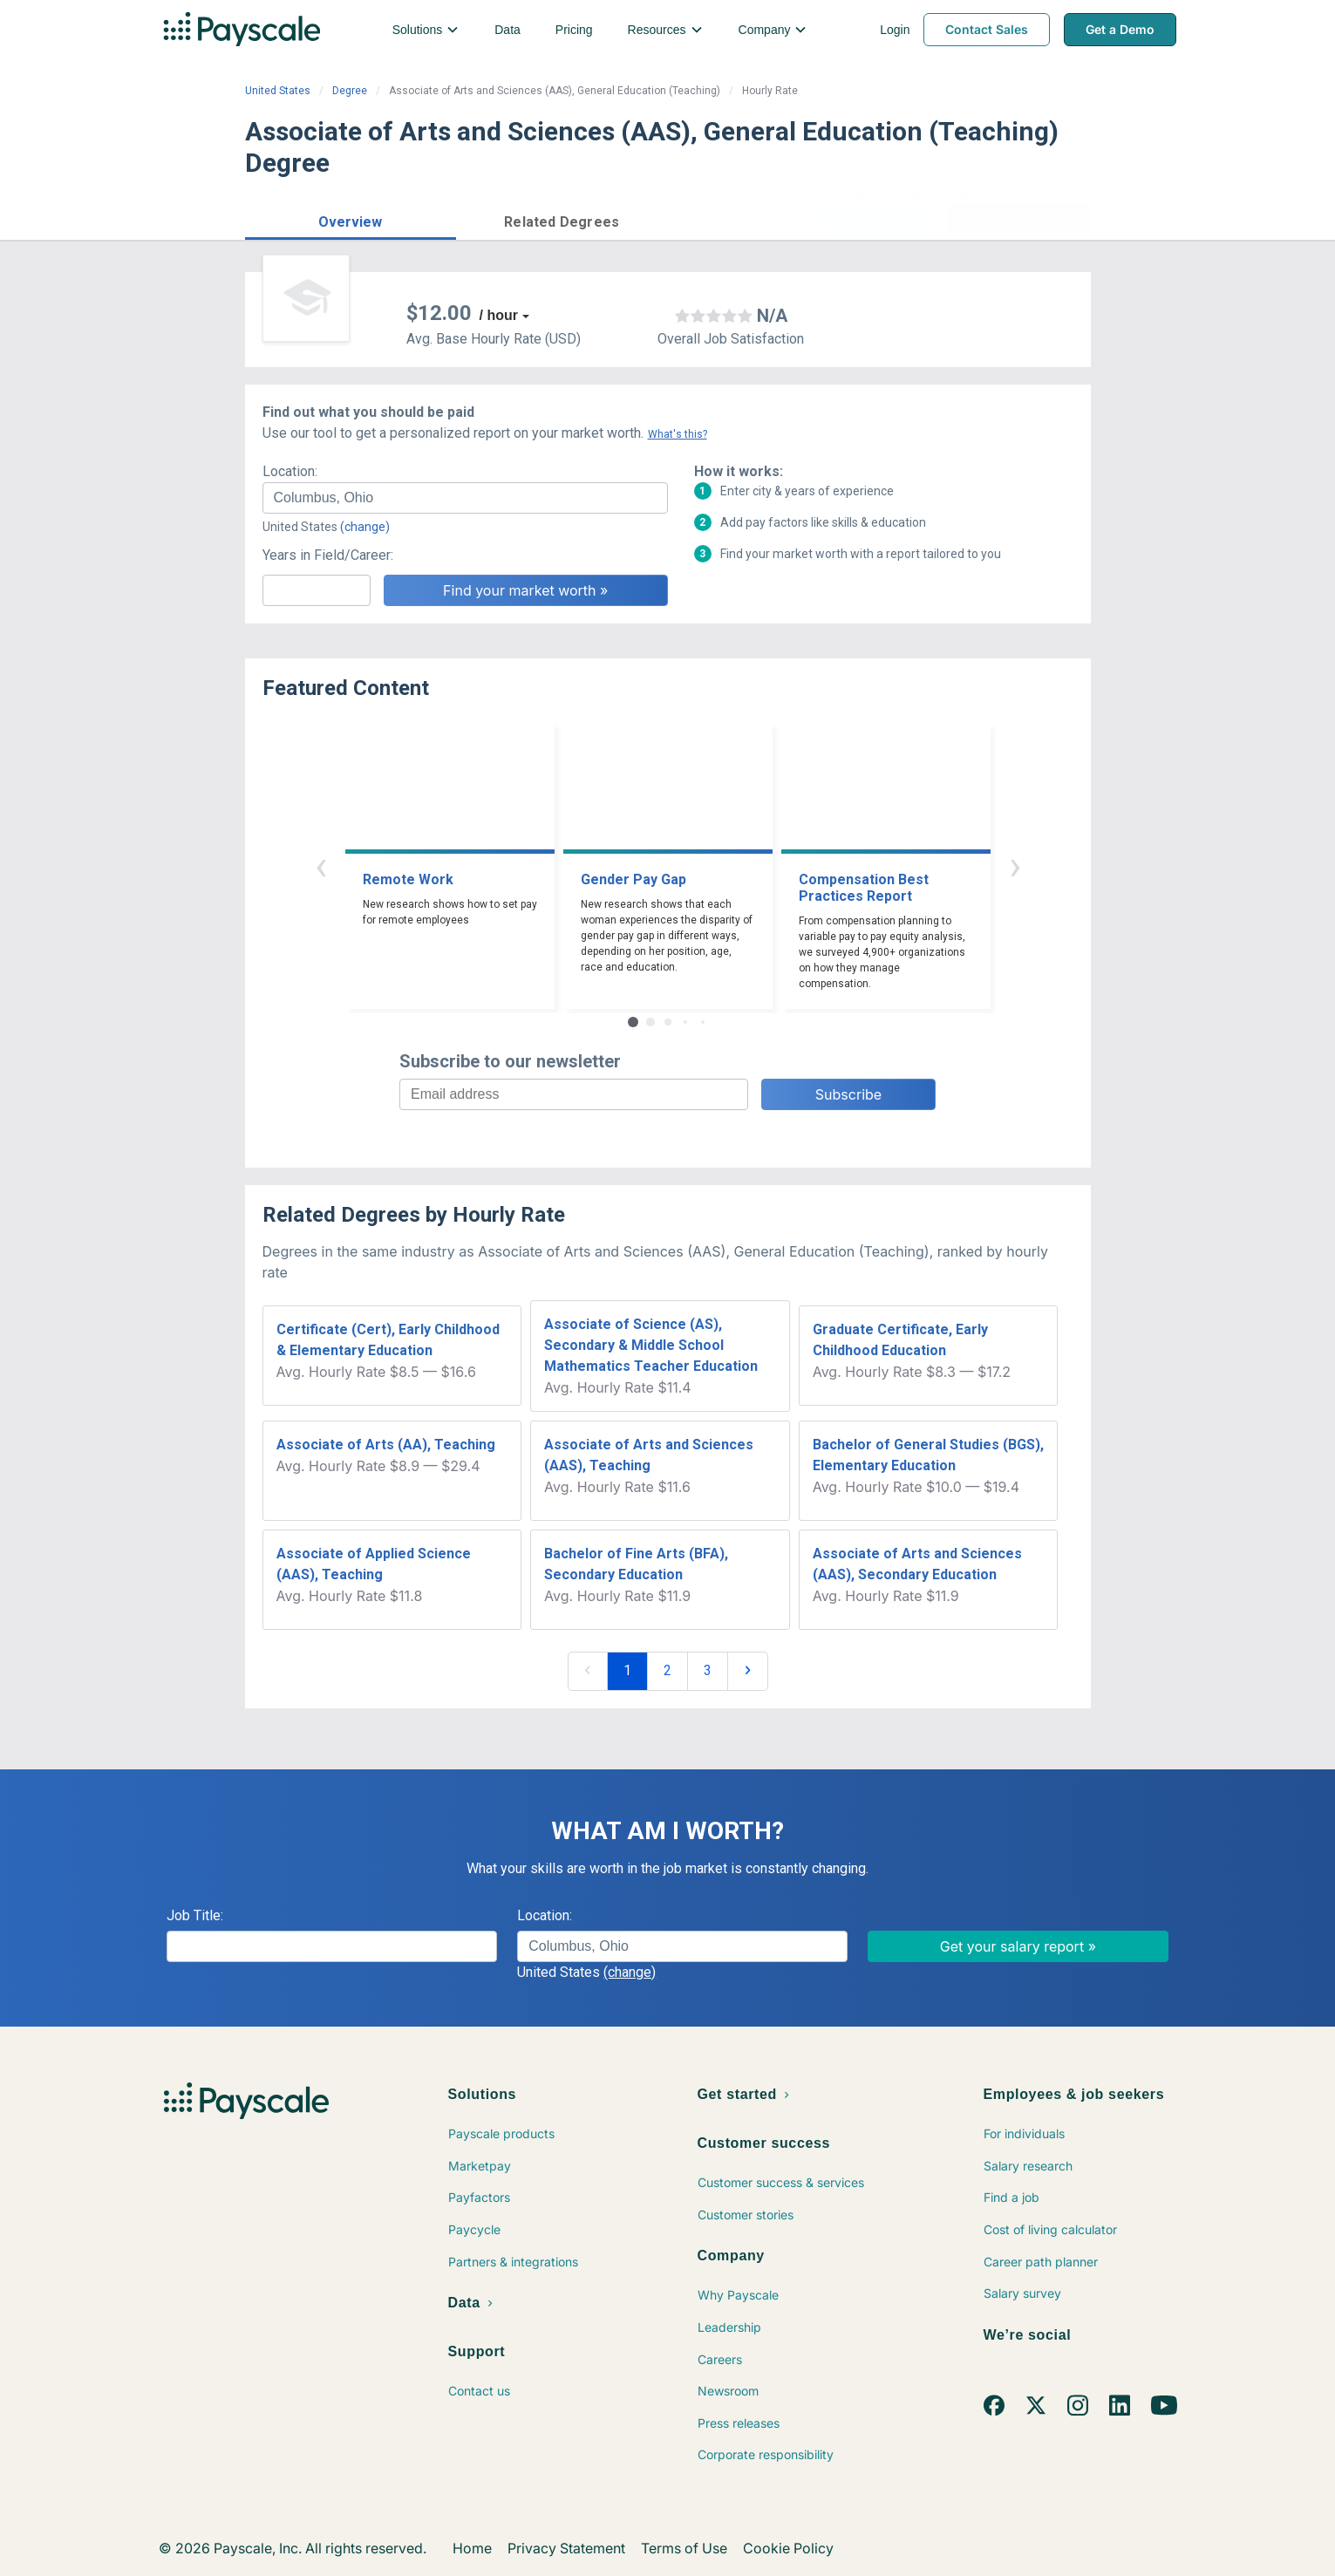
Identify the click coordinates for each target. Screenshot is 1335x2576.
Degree (349, 91)
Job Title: (195, 1915)
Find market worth (1019, 219)
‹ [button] (321, 865)
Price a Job (881, 219)
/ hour (499, 315)
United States (277, 91)
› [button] (1015, 865)
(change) (365, 527)
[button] (351, 219)
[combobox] (465, 498)
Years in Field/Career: (327, 555)
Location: (289, 471)
